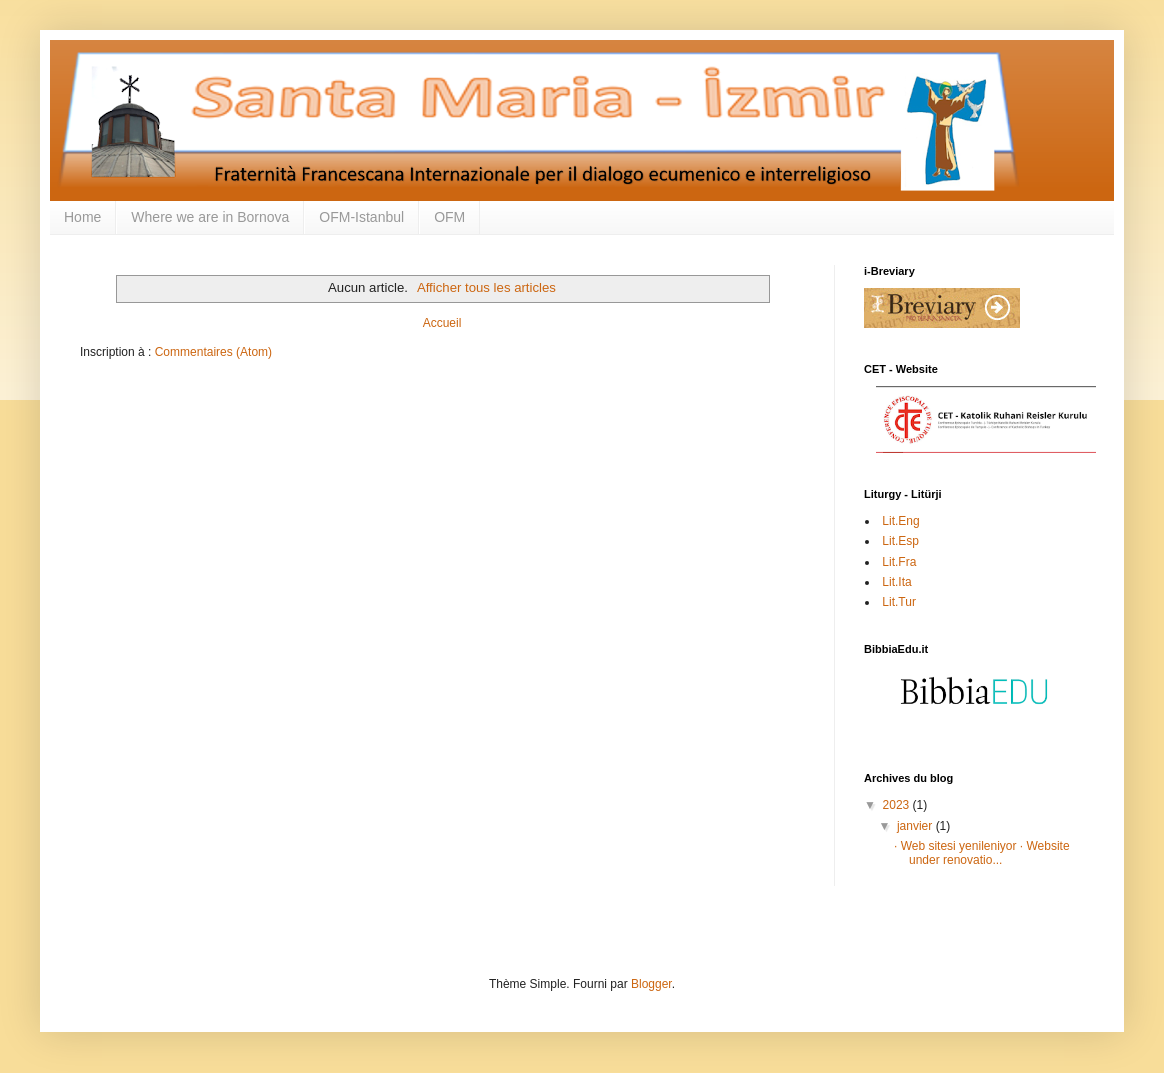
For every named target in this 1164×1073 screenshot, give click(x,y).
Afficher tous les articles (486, 287)
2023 (898, 805)
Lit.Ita (895, 582)
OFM (449, 217)
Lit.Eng (899, 521)
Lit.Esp (899, 541)
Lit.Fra (897, 562)
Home (82, 217)
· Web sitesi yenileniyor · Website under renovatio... (982, 853)
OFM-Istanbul (361, 217)
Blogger (651, 984)
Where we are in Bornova (210, 217)
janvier (916, 826)
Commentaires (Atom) (213, 352)
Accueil (442, 323)
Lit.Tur (897, 602)
